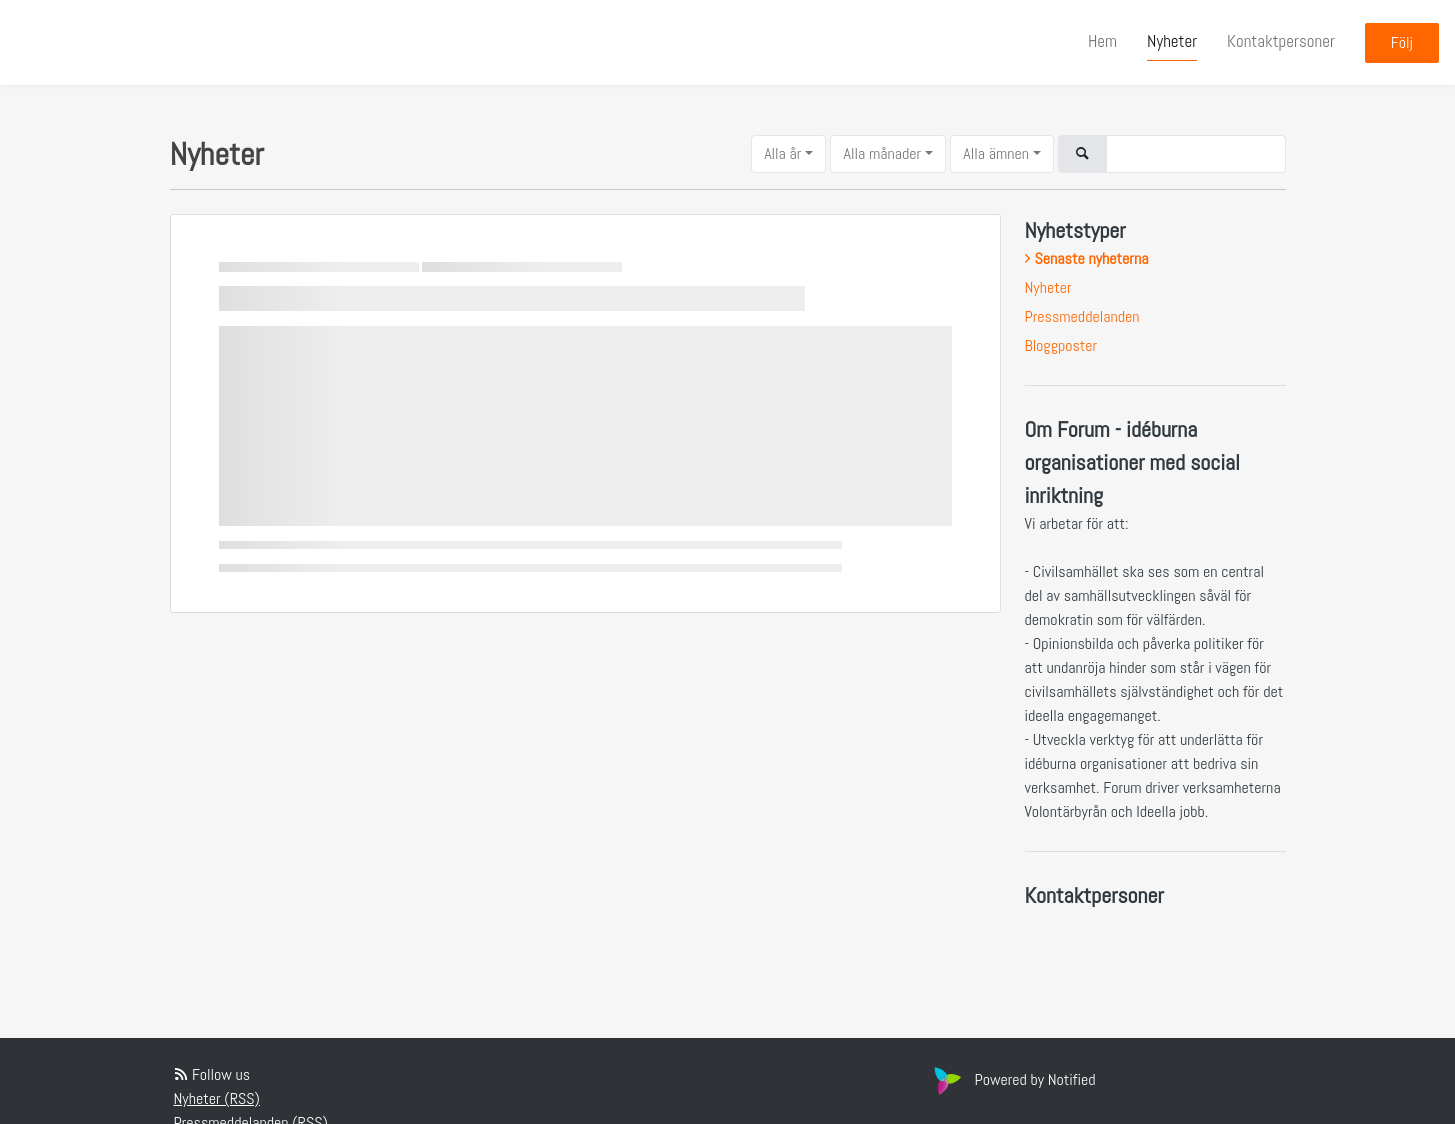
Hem (1102, 41)
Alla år (782, 153)
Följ (1402, 42)
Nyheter (1172, 41)
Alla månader (882, 153)
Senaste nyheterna (1092, 258)
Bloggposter (1061, 345)
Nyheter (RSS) (217, 1098)
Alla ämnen (996, 153)
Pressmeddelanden (1082, 316)
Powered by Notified (1012, 1079)
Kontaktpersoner (1281, 41)
